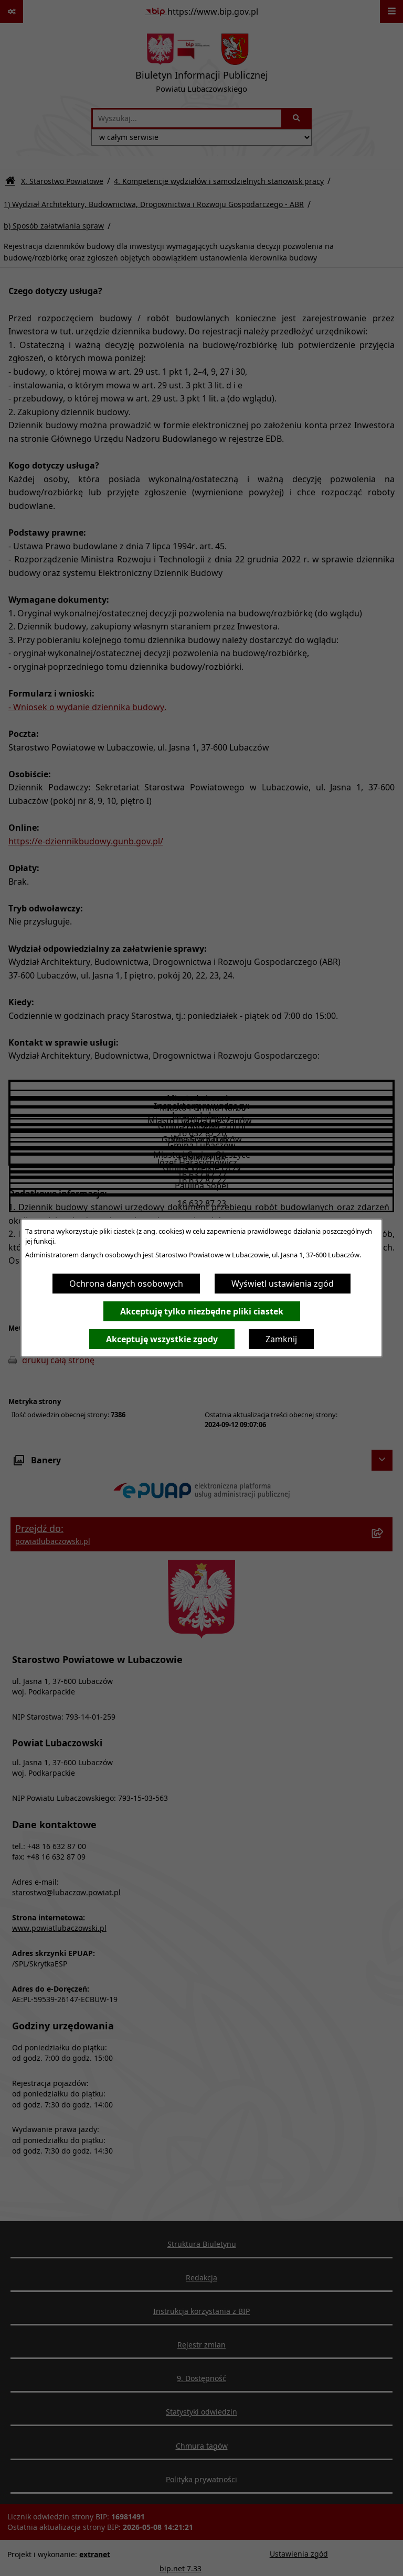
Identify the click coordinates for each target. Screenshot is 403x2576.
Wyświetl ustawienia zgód (282, 1283)
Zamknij (281, 1339)
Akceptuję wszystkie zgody (162, 1339)
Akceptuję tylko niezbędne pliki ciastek (201, 1311)
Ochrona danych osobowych (126, 1283)
